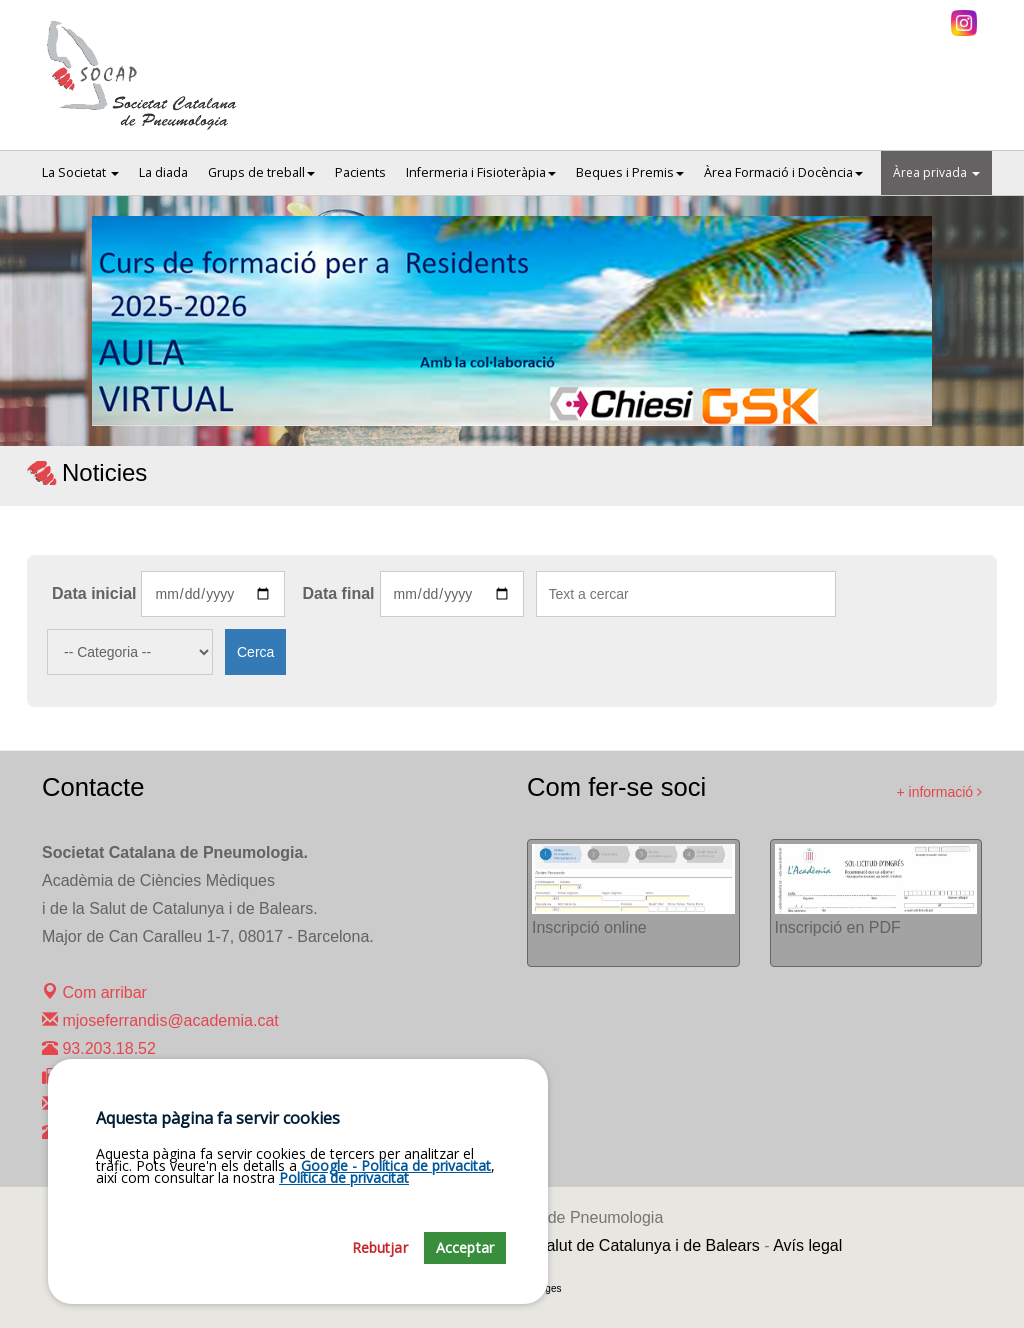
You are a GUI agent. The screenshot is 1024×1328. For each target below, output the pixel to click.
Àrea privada (936, 172)
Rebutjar (380, 1265)
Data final (338, 593)
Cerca (255, 652)
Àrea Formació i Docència (783, 172)
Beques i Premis (630, 172)
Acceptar (465, 1265)
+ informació (939, 792)
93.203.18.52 (99, 1048)
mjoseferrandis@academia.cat (160, 1020)
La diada (163, 172)
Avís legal (807, 1245)
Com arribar (94, 992)
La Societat (80, 172)
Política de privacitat (344, 1195)
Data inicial (94, 593)
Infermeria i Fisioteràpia (481, 172)
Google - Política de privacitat (396, 1183)
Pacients (360, 172)
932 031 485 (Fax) (117, 1076)
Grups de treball (261, 172)
